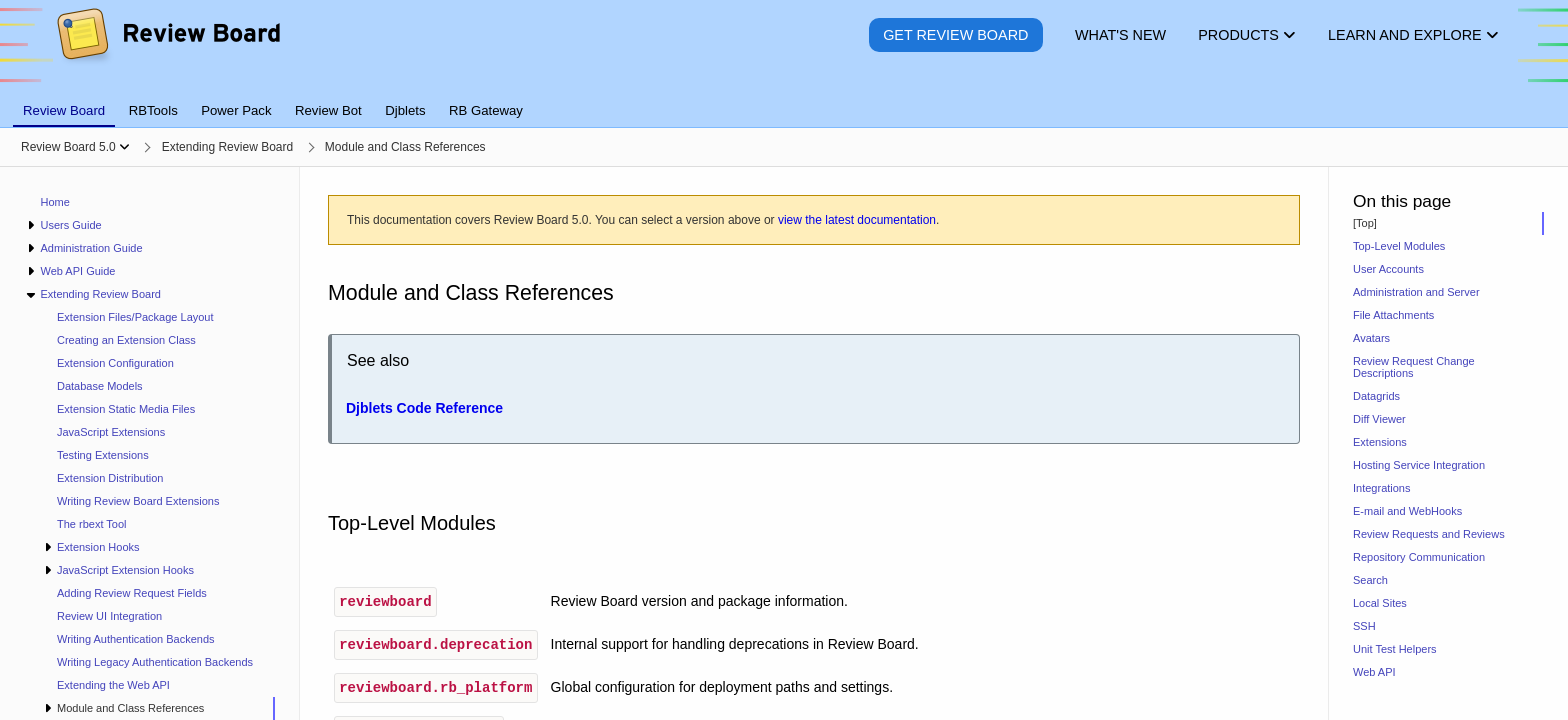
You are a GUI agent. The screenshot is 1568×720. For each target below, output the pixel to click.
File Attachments (1393, 315)
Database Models (100, 386)
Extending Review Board (100, 294)
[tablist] (784, 99)
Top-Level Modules (1399, 246)
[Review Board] (167, 49)
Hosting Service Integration (1419, 465)
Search (1370, 580)
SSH (1364, 626)
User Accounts (1388, 269)
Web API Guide (77, 271)
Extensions (1380, 442)
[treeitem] (158, 708)
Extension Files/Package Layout (135, 317)
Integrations (1381, 488)
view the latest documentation (857, 220)
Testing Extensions (103, 455)
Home (55, 202)
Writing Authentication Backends (136, 639)
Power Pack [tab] (236, 110)
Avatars (1371, 338)
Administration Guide (91, 248)
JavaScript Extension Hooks (125, 570)
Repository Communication (1419, 557)
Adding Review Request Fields (132, 593)
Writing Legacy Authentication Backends (155, 662)
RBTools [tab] (153, 110)
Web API (1374, 672)
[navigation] (150, 443)
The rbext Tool (92, 524)
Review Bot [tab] (328, 110)
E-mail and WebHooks (1407, 511)
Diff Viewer (1379, 419)
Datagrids (1376, 396)
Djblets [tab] (405, 110)
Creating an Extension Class (126, 340)
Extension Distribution (110, 478)
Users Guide (70, 225)
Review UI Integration (109, 616)
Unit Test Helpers (1395, 649)
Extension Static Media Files (126, 409)
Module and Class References (130, 708)
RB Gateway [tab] (486, 110)
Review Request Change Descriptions (1414, 367)
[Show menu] (124, 147)
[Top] (1365, 223)
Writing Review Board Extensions (138, 501)
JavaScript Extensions (111, 432)
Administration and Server (1416, 292)
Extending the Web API (113, 685)
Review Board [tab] (64, 110)
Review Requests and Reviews (1429, 534)
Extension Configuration (115, 363)
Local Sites (1380, 603)
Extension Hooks (98, 547)
